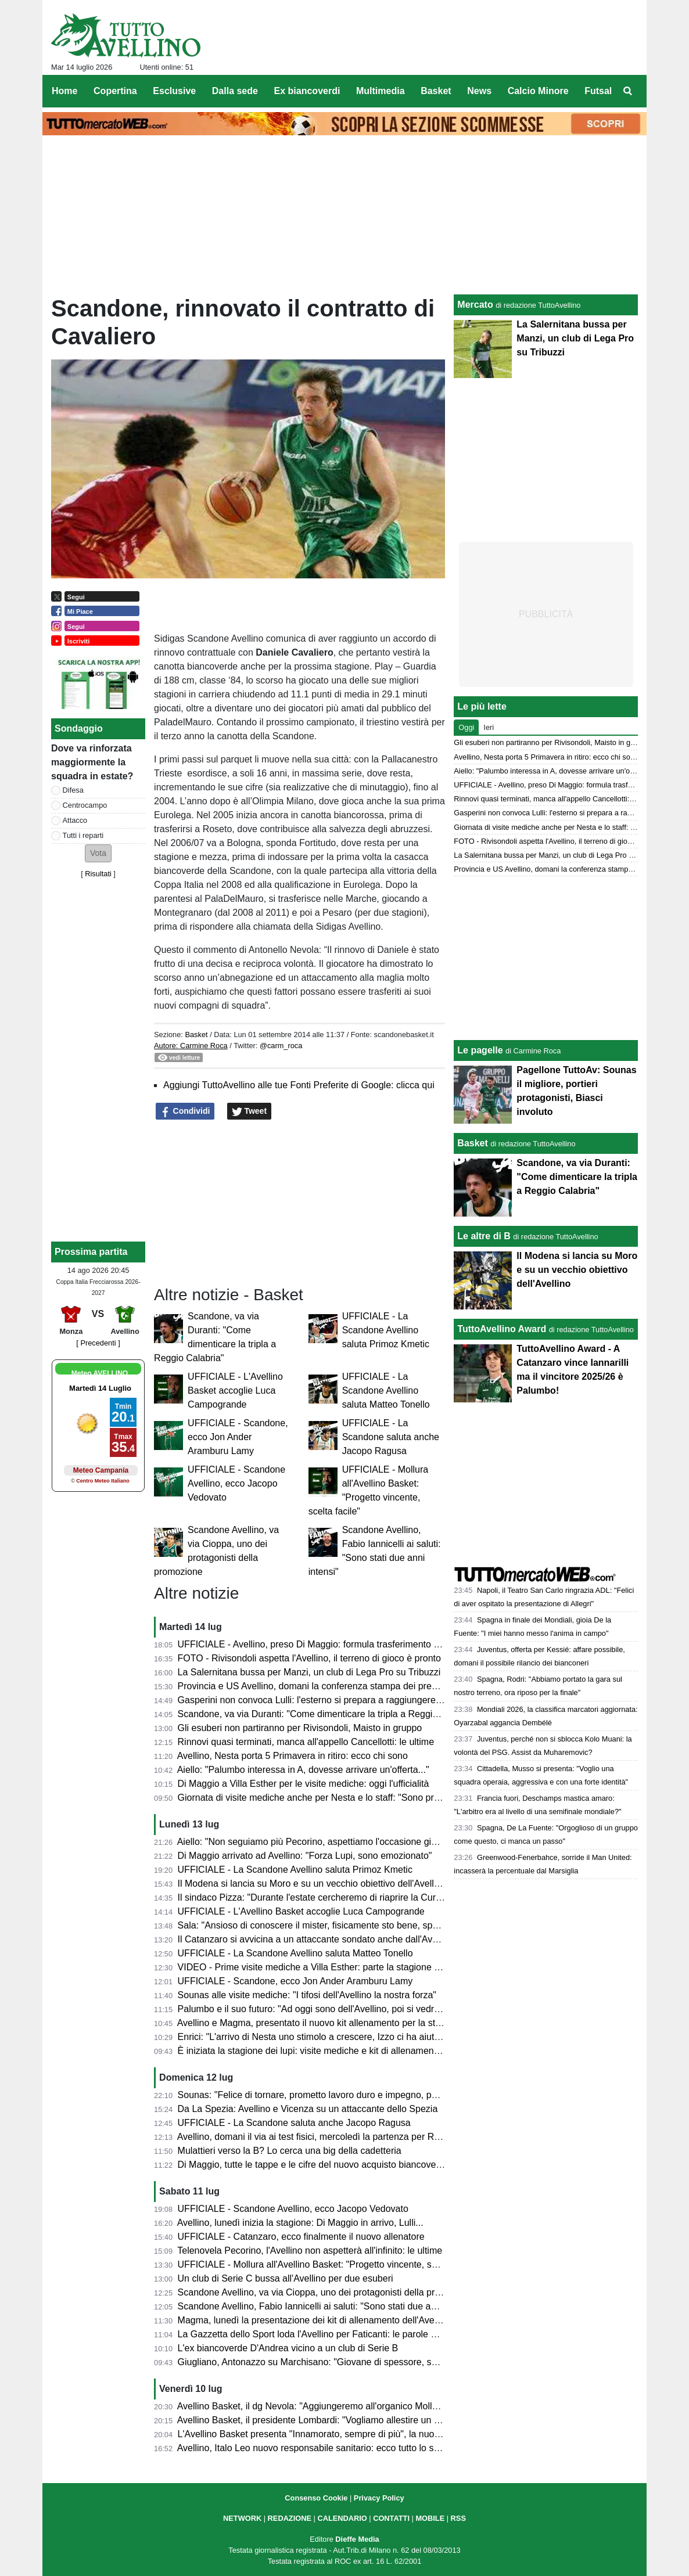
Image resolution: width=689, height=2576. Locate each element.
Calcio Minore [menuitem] (538, 91)
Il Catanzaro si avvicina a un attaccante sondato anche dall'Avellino (316, 1939)
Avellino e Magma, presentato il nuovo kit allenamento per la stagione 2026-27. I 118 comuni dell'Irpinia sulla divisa (414, 2023)
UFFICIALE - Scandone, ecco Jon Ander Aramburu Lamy (238, 1437)
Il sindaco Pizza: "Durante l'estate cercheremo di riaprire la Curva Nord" (325, 1897)
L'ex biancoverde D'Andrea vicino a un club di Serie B (288, 2348)
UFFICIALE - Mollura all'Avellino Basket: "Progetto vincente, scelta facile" (328, 2264)
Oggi (466, 727)
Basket (196, 1034)
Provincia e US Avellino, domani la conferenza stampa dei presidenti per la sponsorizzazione (368, 1686)
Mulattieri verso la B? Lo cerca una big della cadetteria (289, 2151)
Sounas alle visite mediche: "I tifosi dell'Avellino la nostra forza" (307, 1995)
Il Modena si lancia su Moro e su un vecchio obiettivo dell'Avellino (312, 1883)
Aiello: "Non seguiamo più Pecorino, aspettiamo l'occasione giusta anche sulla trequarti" (358, 1842)
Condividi (185, 1111)
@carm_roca (281, 1045)
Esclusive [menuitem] (174, 91)
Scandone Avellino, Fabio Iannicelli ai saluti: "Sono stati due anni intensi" (327, 2306)
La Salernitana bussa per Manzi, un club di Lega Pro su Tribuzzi (309, 1672)
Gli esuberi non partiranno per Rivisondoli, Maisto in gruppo (300, 1728)
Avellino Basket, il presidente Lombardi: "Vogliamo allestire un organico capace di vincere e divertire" (384, 2420)
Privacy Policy (379, 2498)
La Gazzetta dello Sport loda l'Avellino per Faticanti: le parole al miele (320, 2334)
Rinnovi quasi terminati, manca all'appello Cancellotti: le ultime (306, 1742)
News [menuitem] (479, 91)
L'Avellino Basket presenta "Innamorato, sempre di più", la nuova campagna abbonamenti (362, 2434)
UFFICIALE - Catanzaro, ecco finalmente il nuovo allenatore (301, 2237)
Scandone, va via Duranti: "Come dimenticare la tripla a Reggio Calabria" (328, 1714)
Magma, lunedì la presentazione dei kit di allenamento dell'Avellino (314, 2320)
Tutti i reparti (83, 835)
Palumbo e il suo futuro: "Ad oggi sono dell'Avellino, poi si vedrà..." (314, 2009)
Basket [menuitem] (436, 91)
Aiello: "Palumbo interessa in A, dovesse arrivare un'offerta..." (303, 1770)
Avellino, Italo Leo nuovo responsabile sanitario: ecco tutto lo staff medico (328, 2448)
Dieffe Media (357, 2539)
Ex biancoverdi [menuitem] (307, 91)
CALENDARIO (342, 2518)
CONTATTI (391, 2518)
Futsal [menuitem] (598, 91)
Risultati (98, 873)
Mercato (475, 305)
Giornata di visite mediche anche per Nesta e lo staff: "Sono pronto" (316, 1798)
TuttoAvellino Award (501, 1329)
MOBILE (429, 2518)
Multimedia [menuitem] (380, 91)
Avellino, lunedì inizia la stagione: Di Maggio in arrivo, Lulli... (300, 2223)
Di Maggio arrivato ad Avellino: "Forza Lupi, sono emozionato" (305, 1856)
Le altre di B (484, 1236)
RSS (458, 2518)
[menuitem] (628, 91)
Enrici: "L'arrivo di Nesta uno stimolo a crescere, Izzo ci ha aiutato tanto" (326, 2037)
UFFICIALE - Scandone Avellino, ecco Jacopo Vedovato (236, 1483)
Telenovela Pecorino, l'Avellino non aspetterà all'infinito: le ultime (309, 2250)
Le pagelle (480, 1050)
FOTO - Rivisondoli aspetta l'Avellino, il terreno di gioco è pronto (309, 1658)
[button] (98, 853)
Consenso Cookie (316, 2498)
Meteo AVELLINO (99, 1373)
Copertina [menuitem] (115, 91)
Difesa (73, 790)
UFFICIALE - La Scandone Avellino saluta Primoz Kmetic (385, 1330)
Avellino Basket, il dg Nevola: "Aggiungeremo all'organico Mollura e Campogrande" (347, 2406)
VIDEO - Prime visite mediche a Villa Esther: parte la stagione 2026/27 (323, 1967)
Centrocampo (85, 805)
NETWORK (242, 2518)
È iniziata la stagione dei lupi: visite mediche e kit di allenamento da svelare (332, 2051)
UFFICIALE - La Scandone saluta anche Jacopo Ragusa (390, 1437)
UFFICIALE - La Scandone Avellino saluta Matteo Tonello (386, 1390)
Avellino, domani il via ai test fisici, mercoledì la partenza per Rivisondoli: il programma (354, 2137)
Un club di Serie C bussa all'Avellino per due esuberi (285, 2278)
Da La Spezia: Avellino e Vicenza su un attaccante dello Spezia (308, 2109)
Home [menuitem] (64, 91)
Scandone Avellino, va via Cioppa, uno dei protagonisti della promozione (326, 2292)
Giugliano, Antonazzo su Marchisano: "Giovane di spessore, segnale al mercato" (343, 2362)
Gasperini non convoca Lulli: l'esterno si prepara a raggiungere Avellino (324, 1700)
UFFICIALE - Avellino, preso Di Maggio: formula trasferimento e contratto (328, 1644)
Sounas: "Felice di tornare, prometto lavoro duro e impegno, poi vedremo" (329, 2095)
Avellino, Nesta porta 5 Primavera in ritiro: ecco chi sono (292, 1756)
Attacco (75, 820)
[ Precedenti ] (98, 1343)
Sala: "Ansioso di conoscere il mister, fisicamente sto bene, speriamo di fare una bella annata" (371, 1925)
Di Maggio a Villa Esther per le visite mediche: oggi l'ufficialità (303, 1784)
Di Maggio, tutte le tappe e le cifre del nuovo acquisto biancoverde (314, 2165)
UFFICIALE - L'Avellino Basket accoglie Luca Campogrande (235, 1390)
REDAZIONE (289, 2518)
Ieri (488, 727)
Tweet (249, 1111)
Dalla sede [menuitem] (235, 91)
